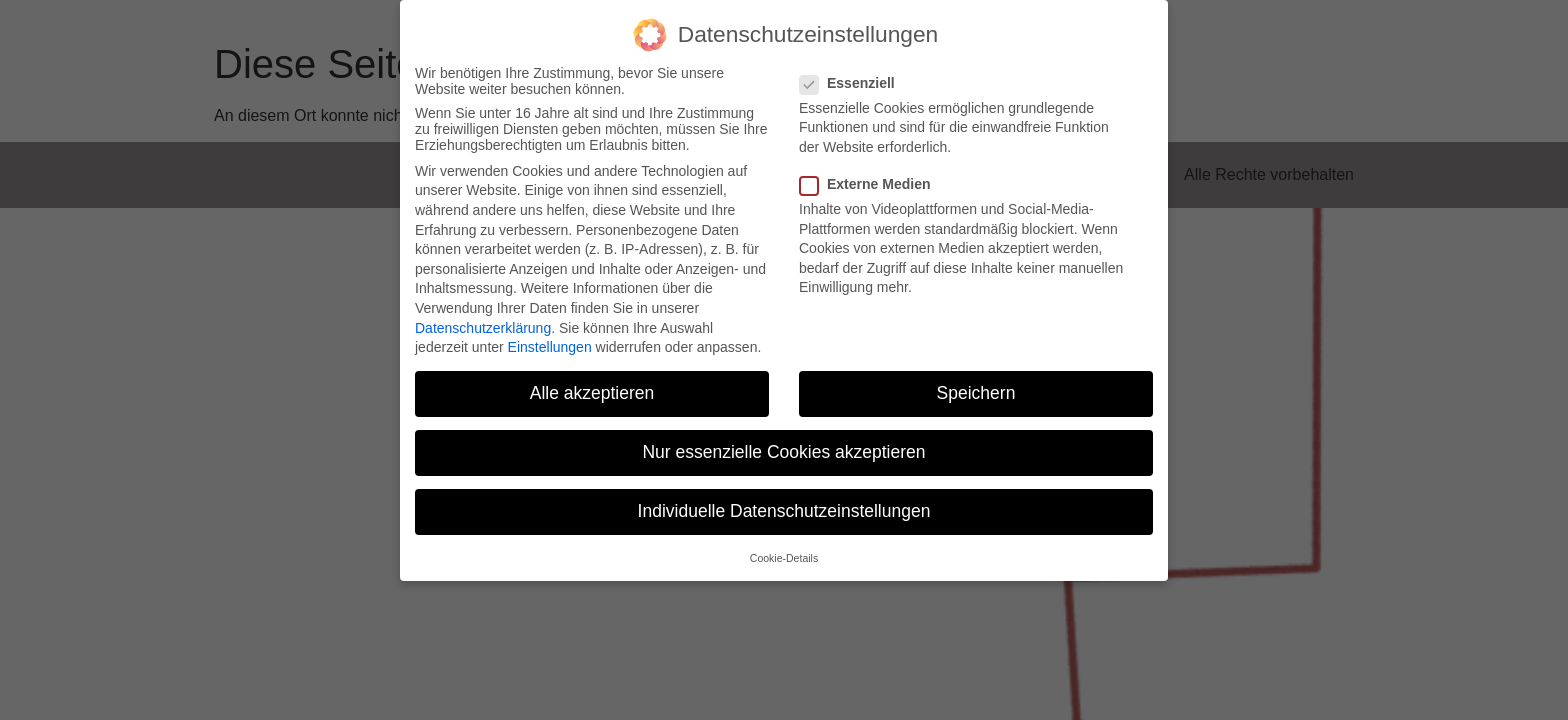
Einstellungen (550, 347)
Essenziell (853, 83)
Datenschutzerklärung (483, 328)
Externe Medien (871, 184)
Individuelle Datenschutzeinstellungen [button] (784, 511)
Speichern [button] (976, 393)
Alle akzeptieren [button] (592, 393)
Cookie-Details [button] (784, 558)
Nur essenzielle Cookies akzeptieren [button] (783, 452)
